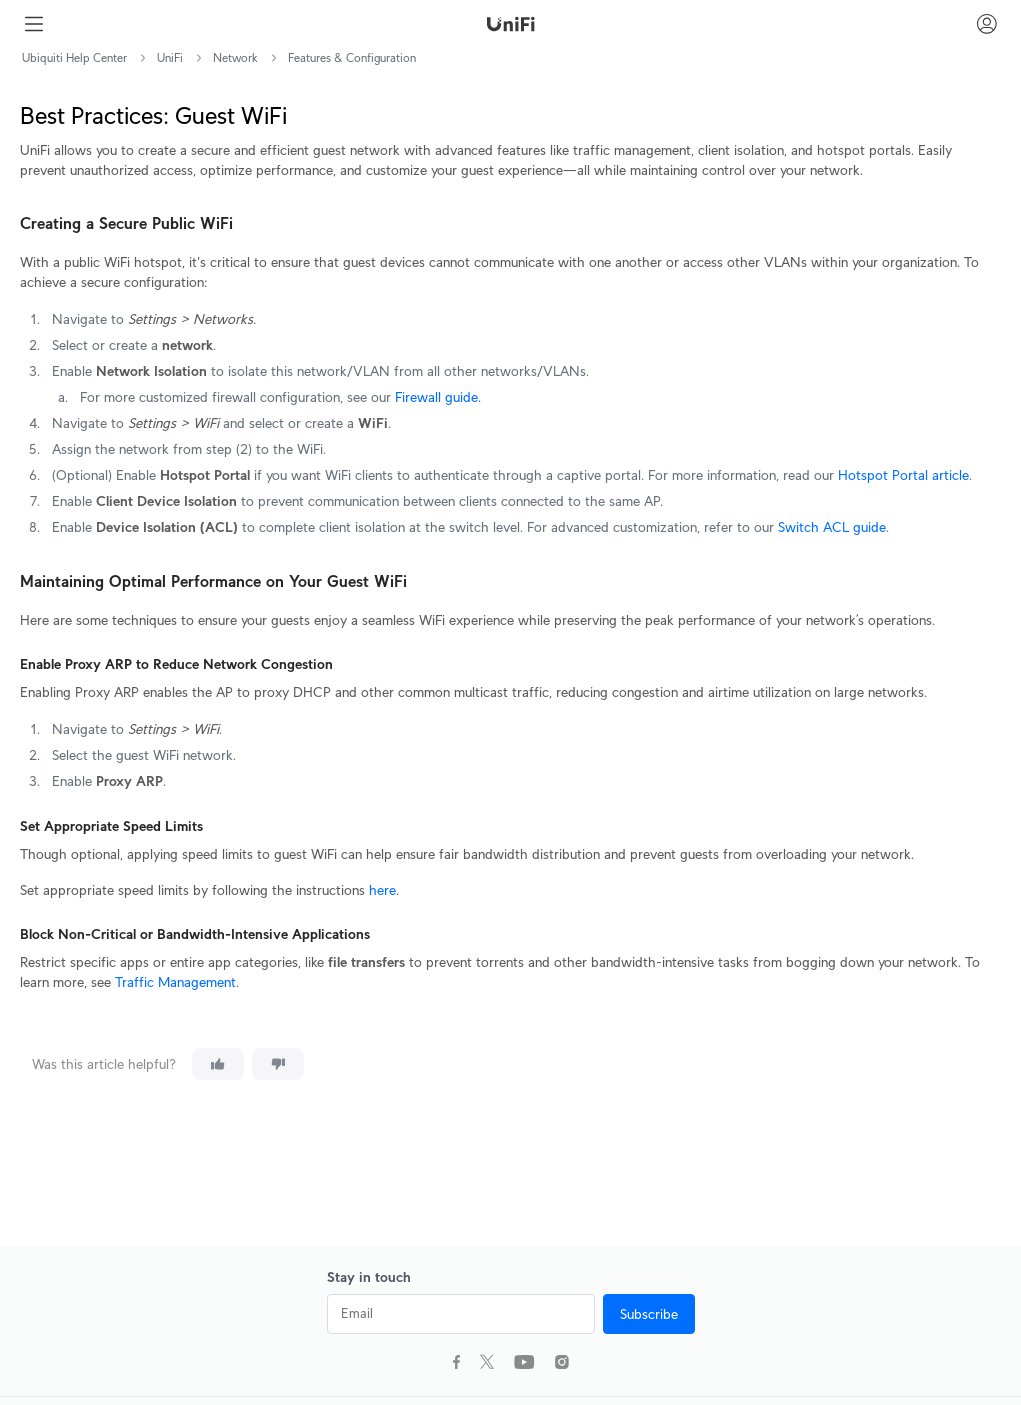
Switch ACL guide (832, 527)
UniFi (170, 57)
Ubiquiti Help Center (74, 57)
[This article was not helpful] (278, 1064)
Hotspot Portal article (901, 475)
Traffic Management (175, 982)
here (382, 890)
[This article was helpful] (218, 1064)
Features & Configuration (352, 57)
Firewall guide (436, 397)
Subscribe (649, 1314)
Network (235, 57)
